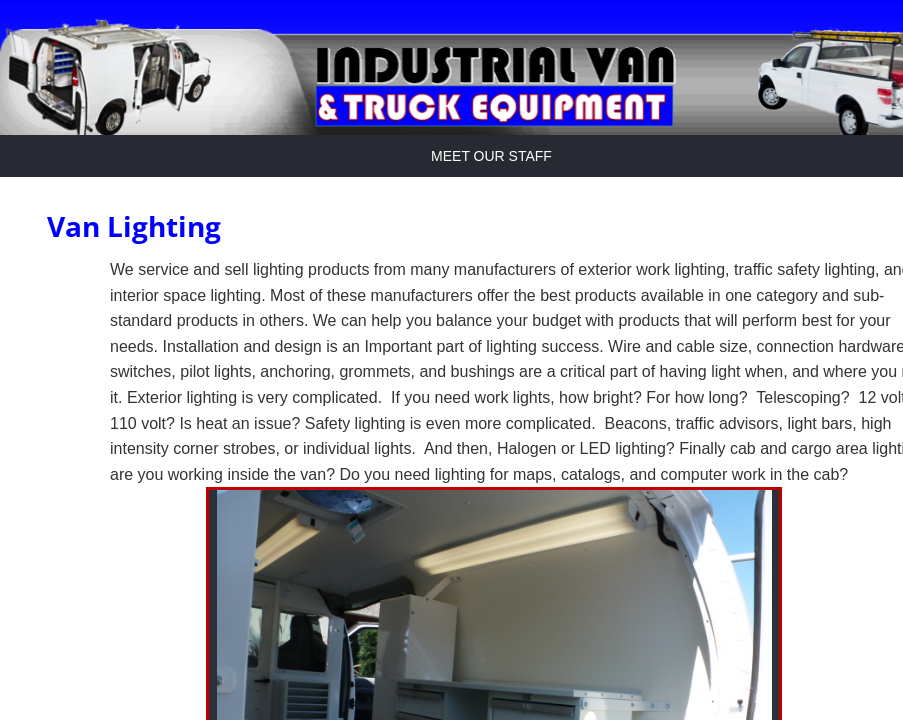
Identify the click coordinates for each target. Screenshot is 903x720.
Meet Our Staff (491, 156)
